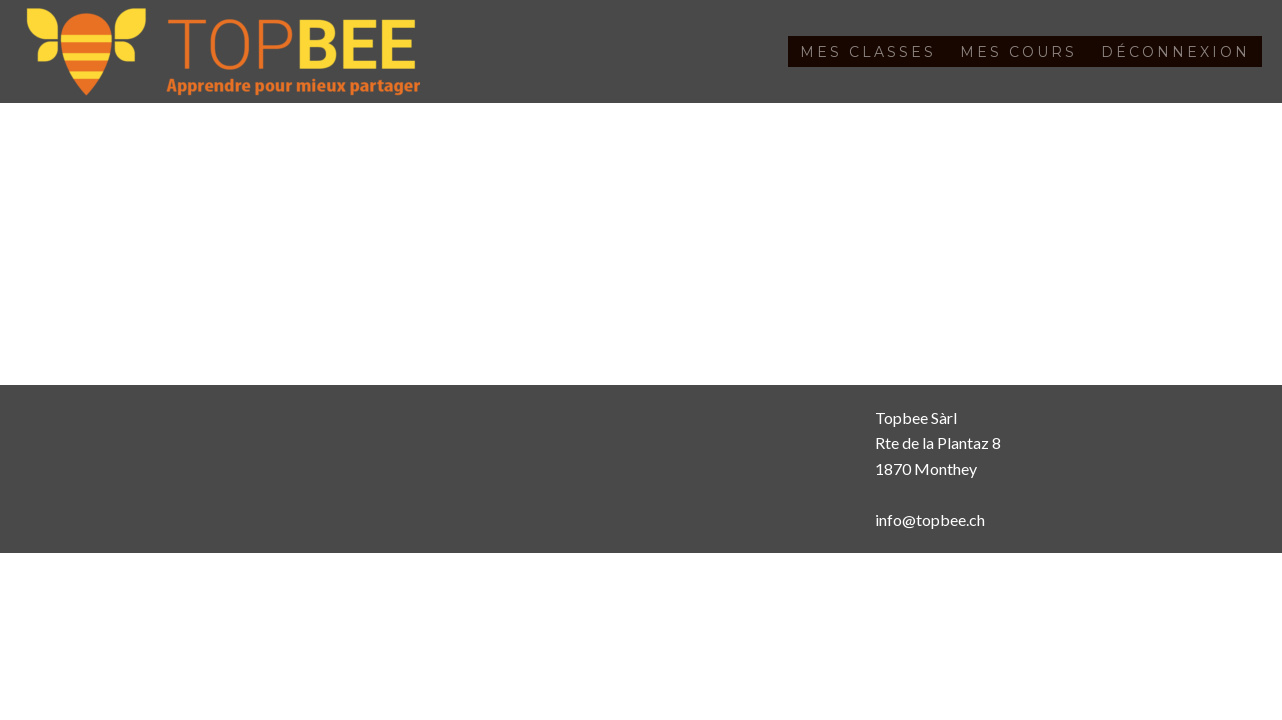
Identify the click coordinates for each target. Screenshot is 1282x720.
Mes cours (1018, 52)
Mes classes (868, 52)
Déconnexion (1175, 52)
